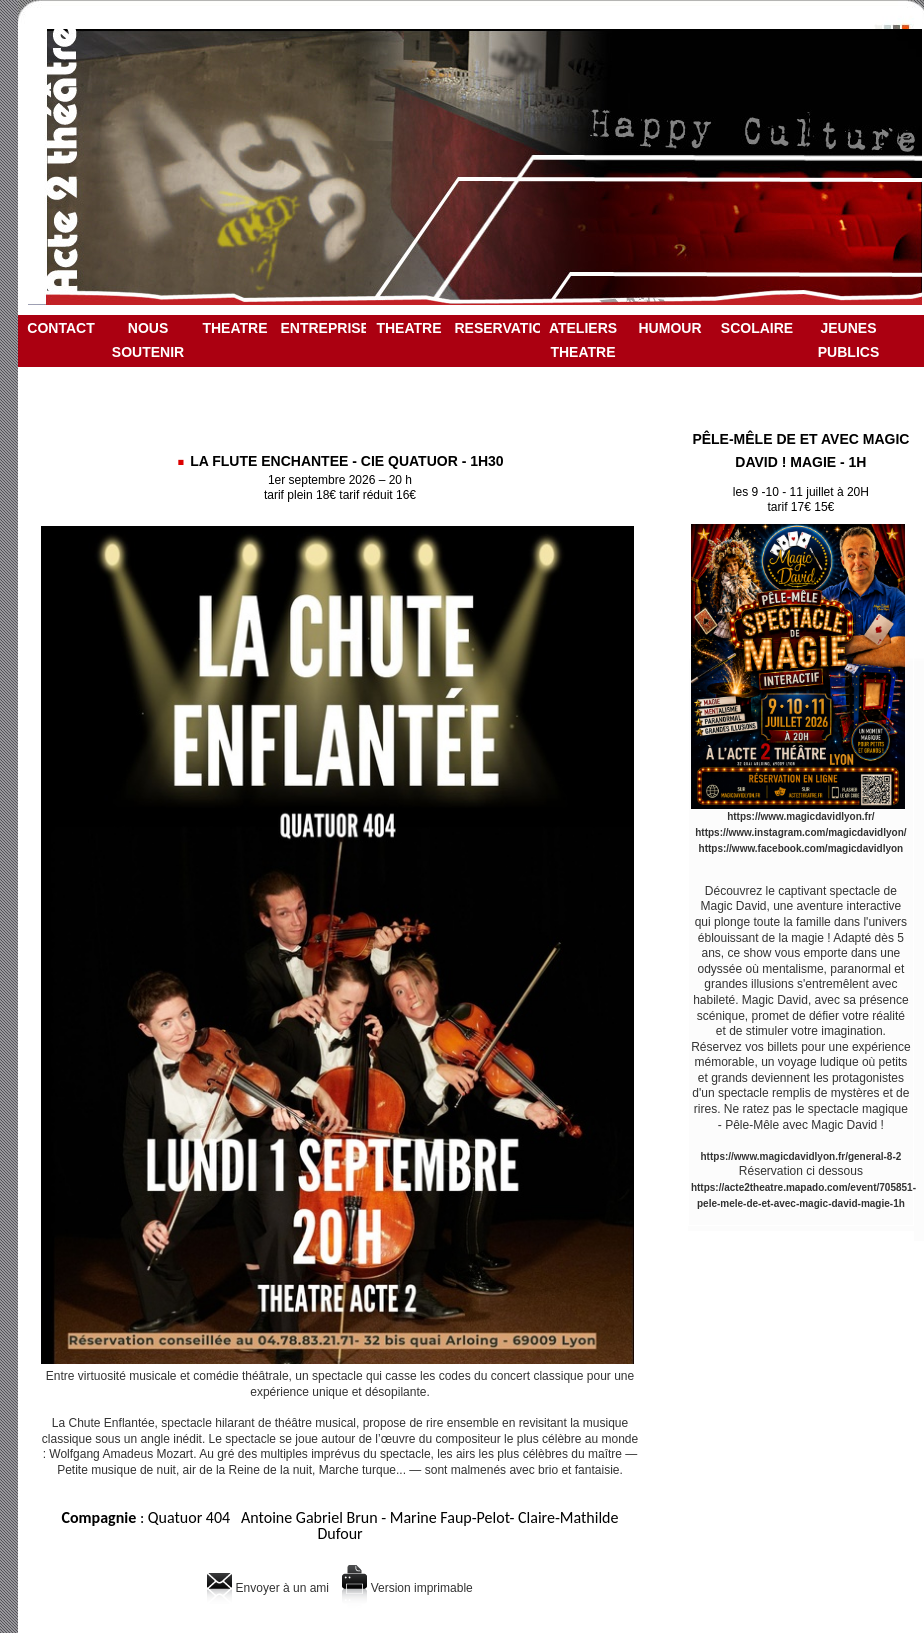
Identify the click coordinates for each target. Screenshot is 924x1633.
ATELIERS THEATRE (583, 340)
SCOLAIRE (757, 328)
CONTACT (60, 328)
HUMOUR (670, 328)
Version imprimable (407, 1588)
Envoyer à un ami (268, 1588)
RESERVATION (497, 328)
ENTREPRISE (323, 328)
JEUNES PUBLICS (848, 340)
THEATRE (234, 328)
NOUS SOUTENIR (148, 340)
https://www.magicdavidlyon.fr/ (800, 816)
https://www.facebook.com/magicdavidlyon (801, 848)
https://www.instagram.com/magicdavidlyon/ (800, 832)
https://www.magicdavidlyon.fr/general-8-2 (801, 1156)
